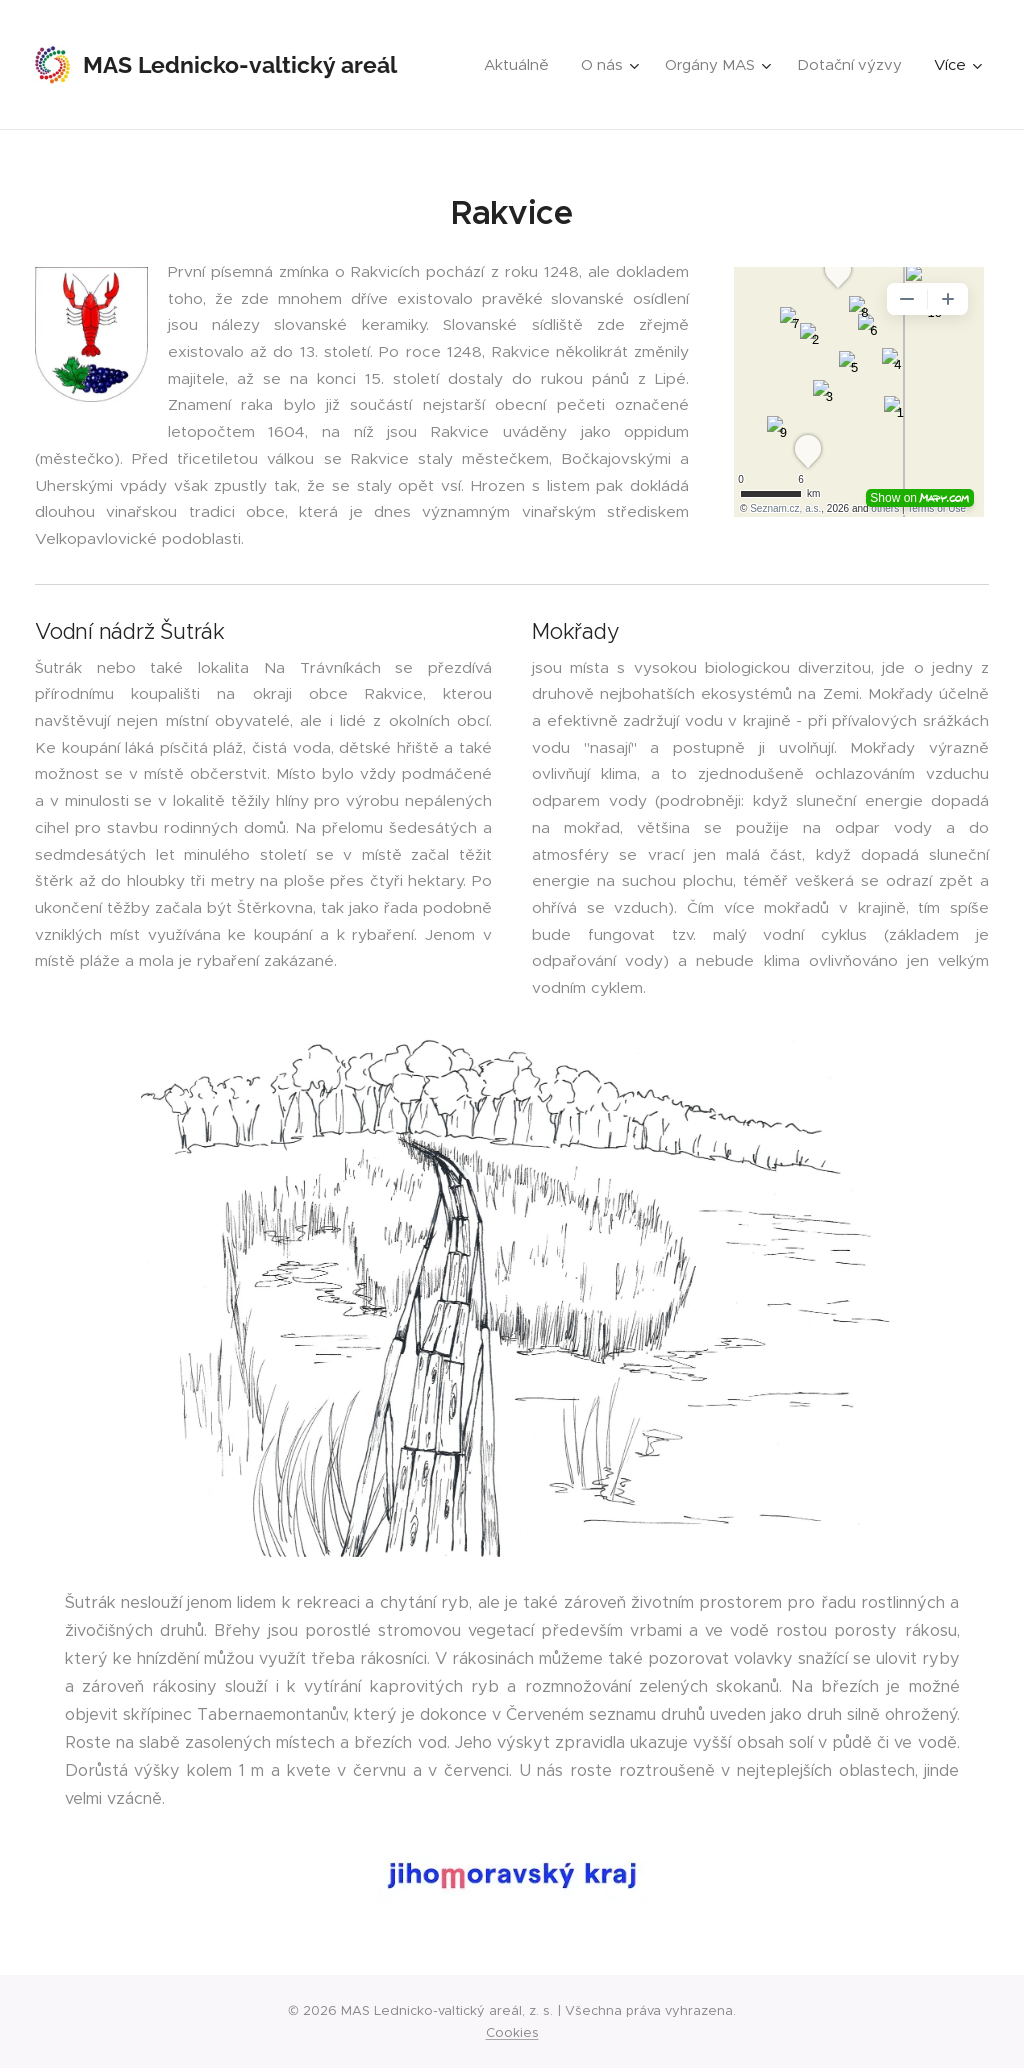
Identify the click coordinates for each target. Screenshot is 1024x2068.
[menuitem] (522, 65)
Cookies (512, 2032)
